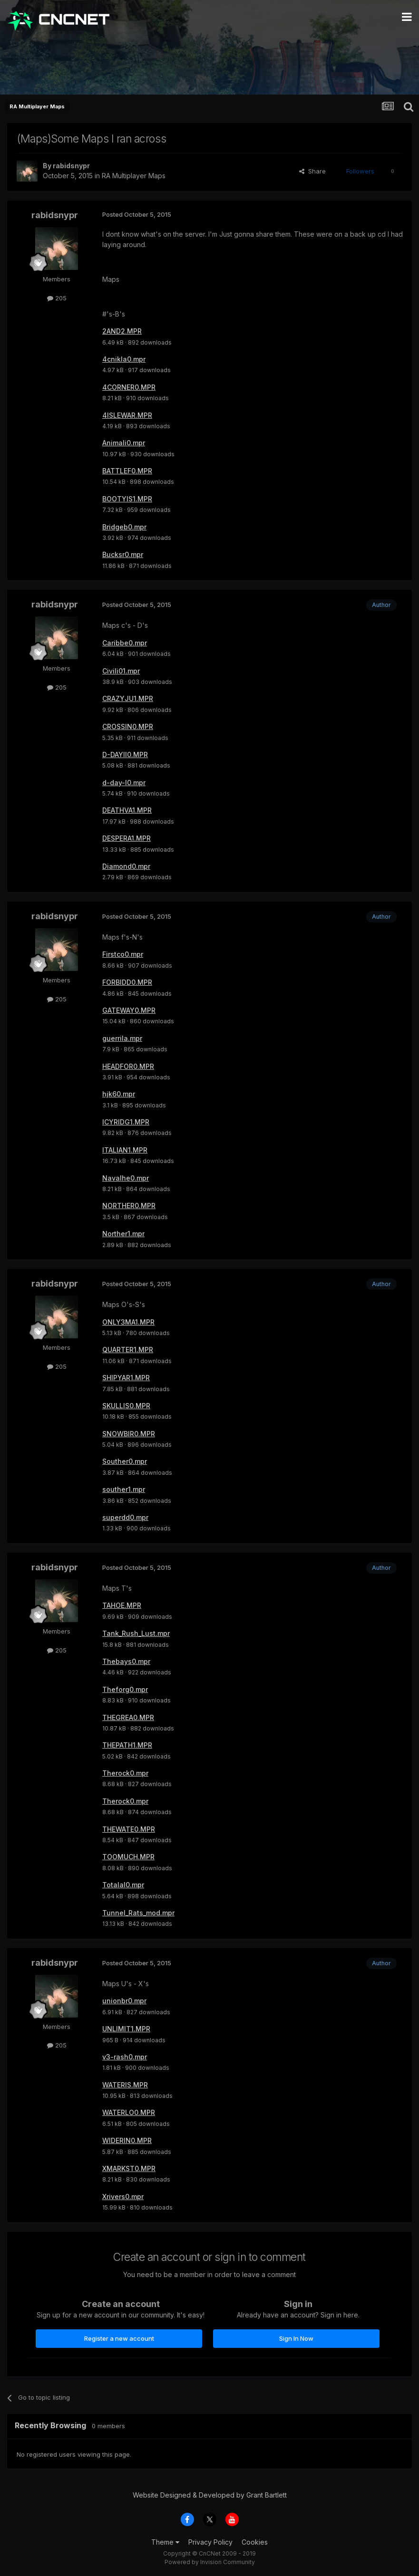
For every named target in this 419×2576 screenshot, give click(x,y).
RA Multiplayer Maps (134, 176)
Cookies (255, 2542)
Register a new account (119, 2338)
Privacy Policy (210, 2542)
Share (312, 171)
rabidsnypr (71, 166)
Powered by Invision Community (210, 2562)
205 (57, 298)
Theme (165, 2542)
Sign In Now (296, 2338)
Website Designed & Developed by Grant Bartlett (210, 2495)
